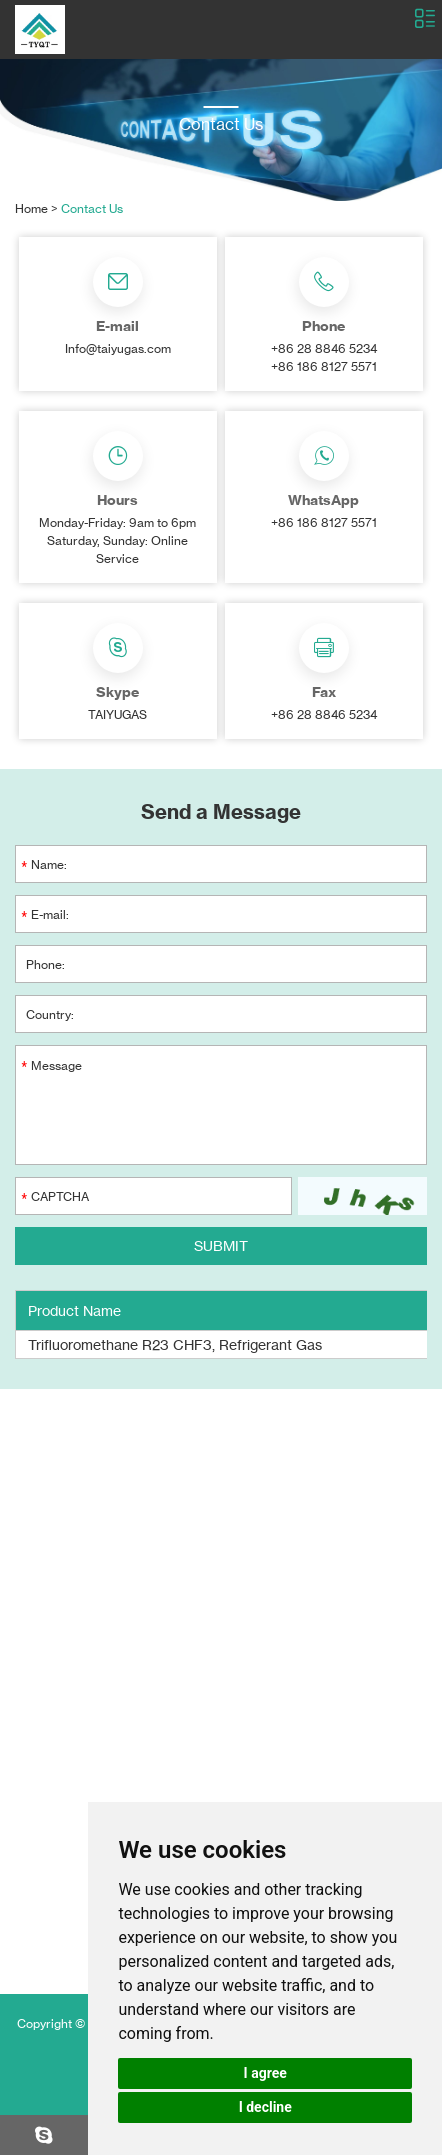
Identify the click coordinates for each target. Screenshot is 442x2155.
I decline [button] (265, 2107)
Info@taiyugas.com (118, 348)
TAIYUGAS (117, 714)
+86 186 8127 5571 (324, 522)
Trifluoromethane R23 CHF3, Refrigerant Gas (175, 1344)
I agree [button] (265, 2073)
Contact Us (92, 208)
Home (31, 208)
